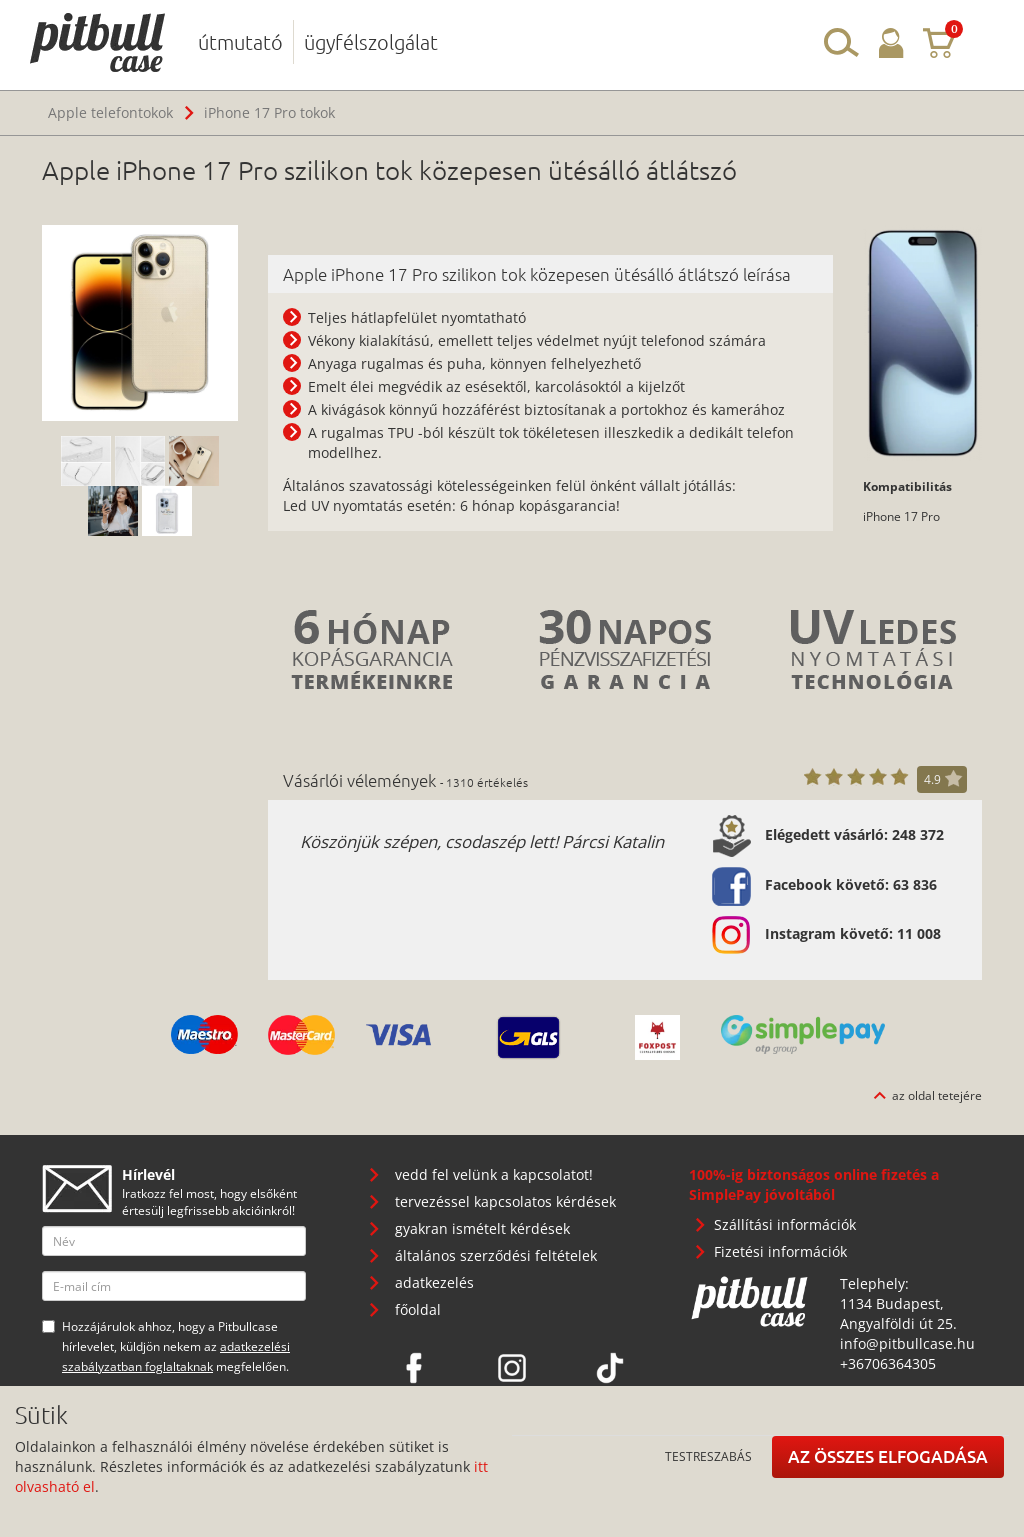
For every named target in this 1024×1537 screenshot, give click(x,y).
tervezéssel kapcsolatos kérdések (505, 1201)
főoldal (418, 1309)
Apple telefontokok (110, 112)
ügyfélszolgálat (371, 42)
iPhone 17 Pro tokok (269, 112)
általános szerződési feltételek (496, 1255)
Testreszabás (708, 1456)
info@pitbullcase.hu (907, 1343)
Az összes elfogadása (888, 1456)
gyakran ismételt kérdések (482, 1228)
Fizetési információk (780, 1251)
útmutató (240, 42)
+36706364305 (888, 1363)
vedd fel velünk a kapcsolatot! (494, 1174)
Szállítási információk (785, 1224)
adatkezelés (434, 1282)
